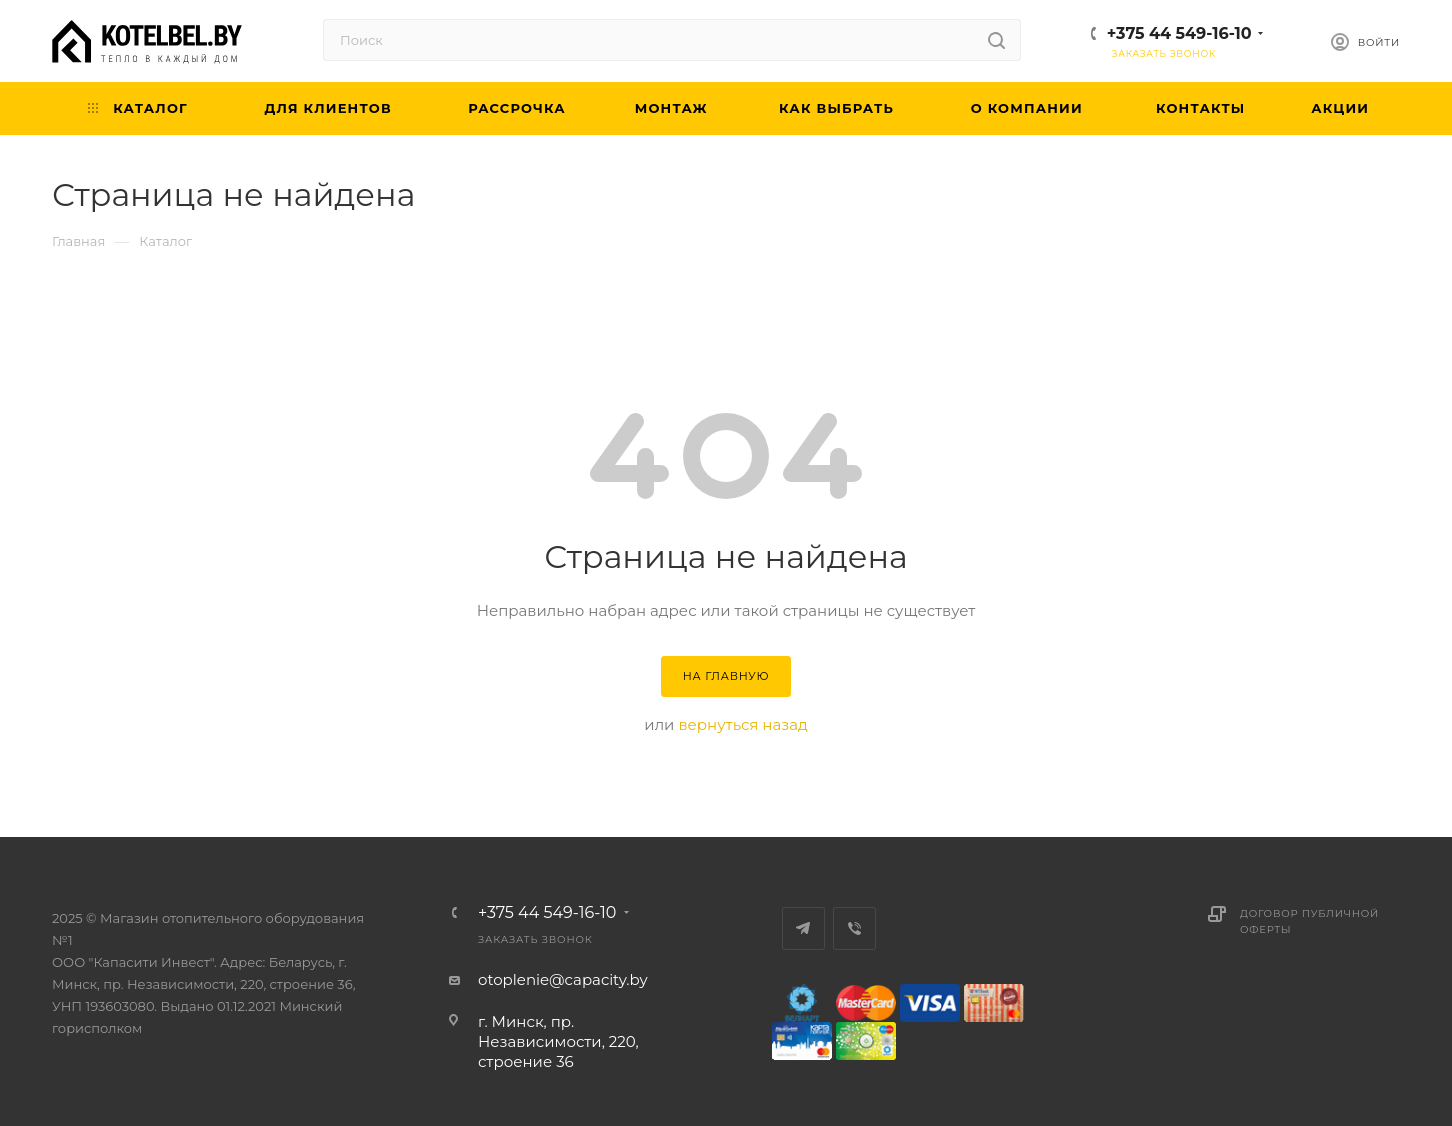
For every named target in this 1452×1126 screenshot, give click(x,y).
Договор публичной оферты (1309, 921)
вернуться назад (742, 724)
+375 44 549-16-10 (1179, 33)
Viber (854, 928)
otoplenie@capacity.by (563, 979)
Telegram (803, 928)
